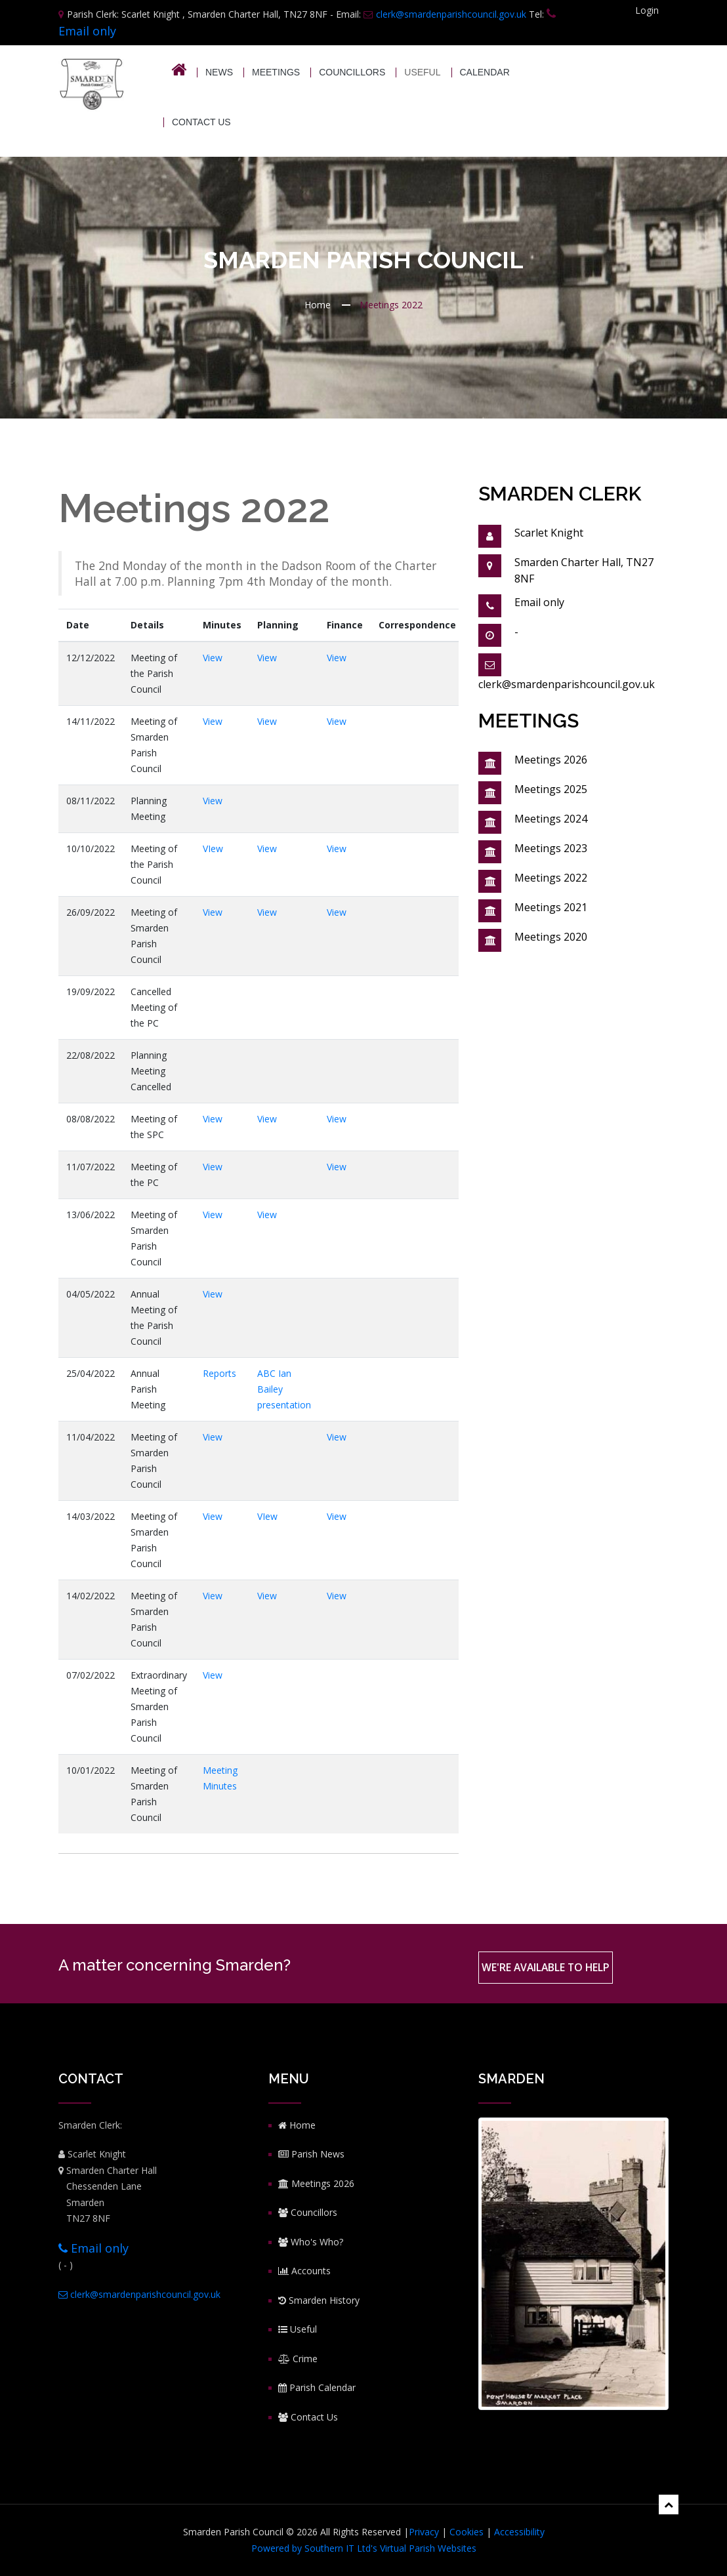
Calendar (485, 72)
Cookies (466, 2531)
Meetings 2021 (550, 907)
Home (317, 304)
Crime (298, 2358)
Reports (219, 1373)
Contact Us (201, 122)
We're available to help (547, 1968)
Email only (93, 2248)
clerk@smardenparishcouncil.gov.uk (445, 14)
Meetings (276, 72)
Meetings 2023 (550, 848)
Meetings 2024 (550, 818)
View (212, 657)
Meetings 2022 (550, 877)
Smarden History (319, 2300)
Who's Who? (310, 2242)
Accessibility (519, 2531)
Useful (297, 2329)
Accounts (304, 2270)
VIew (213, 848)
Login (647, 10)
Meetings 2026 (550, 759)
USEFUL (422, 72)
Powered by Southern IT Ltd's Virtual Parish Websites (363, 2548)
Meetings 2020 (550, 937)
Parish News (311, 2154)
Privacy (424, 2531)
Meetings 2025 (550, 789)
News (219, 72)
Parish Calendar (317, 2387)
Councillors (352, 72)
